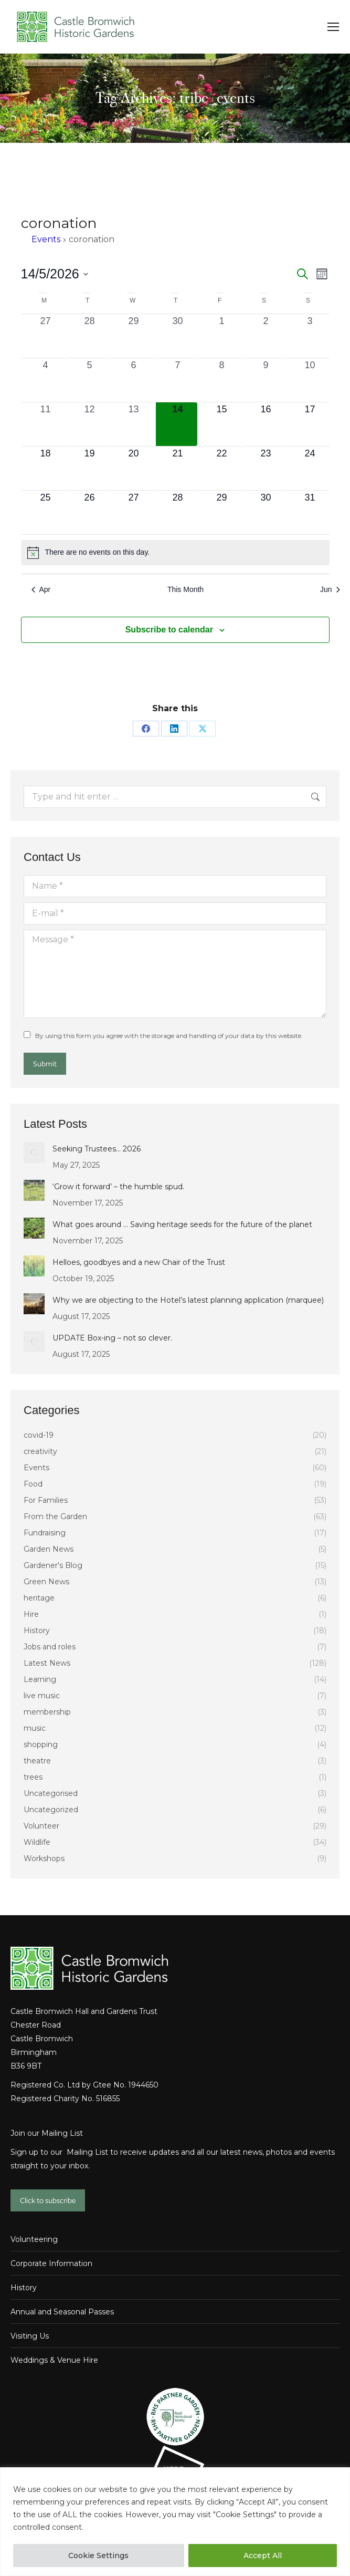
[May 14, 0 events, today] (178, 424)
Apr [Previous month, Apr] (41, 589)
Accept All (262, 2555)
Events (45, 239)
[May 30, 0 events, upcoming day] (266, 512)
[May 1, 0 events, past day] (222, 336)
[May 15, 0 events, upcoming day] (222, 424)
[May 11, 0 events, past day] (46, 424)
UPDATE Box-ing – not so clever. (112, 1338)
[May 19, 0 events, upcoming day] (90, 468)
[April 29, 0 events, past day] (134, 336)
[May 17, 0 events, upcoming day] (310, 424)
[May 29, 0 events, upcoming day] (222, 512)
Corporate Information (51, 2263)
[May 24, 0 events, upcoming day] (310, 468)
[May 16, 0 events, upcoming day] (266, 424)
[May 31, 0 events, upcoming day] (310, 512)
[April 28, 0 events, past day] (90, 336)
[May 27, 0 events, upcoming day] (134, 512)
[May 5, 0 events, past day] (90, 380)
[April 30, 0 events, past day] (178, 336)
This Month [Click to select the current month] (185, 589)
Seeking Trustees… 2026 (96, 1149)
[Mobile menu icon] (333, 26)
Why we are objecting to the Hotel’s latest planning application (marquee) (188, 1300)
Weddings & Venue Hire (54, 2360)
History (23, 2287)
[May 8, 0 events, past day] (222, 380)
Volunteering (34, 2239)
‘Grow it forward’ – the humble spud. (118, 1186)
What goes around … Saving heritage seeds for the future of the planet (182, 1224)
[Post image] (34, 1152)
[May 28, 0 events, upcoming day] (178, 512)
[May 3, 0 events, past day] (310, 336)
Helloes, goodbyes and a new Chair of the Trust (138, 1262)
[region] (175, 2521)
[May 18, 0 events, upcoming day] (46, 468)
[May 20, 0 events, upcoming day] (134, 468)
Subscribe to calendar (169, 629)
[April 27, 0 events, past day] (46, 336)
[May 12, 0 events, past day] (90, 424)
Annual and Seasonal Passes (62, 2312)
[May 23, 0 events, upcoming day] (266, 468)
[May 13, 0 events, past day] (134, 424)
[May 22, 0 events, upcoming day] (222, 468)
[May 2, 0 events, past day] (266, 336)
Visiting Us (29, 2336)
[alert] (175, 552)
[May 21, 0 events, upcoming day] (178, 468)
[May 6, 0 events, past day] (134, 380)
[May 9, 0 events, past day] (266, 380)
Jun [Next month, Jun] (330, 589)
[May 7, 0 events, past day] (178, 380)
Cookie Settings (98, 2555)
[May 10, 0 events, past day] (310, 380)
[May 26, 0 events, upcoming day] (90, 512)
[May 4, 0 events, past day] (46, 380)
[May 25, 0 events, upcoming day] (46, 512)
